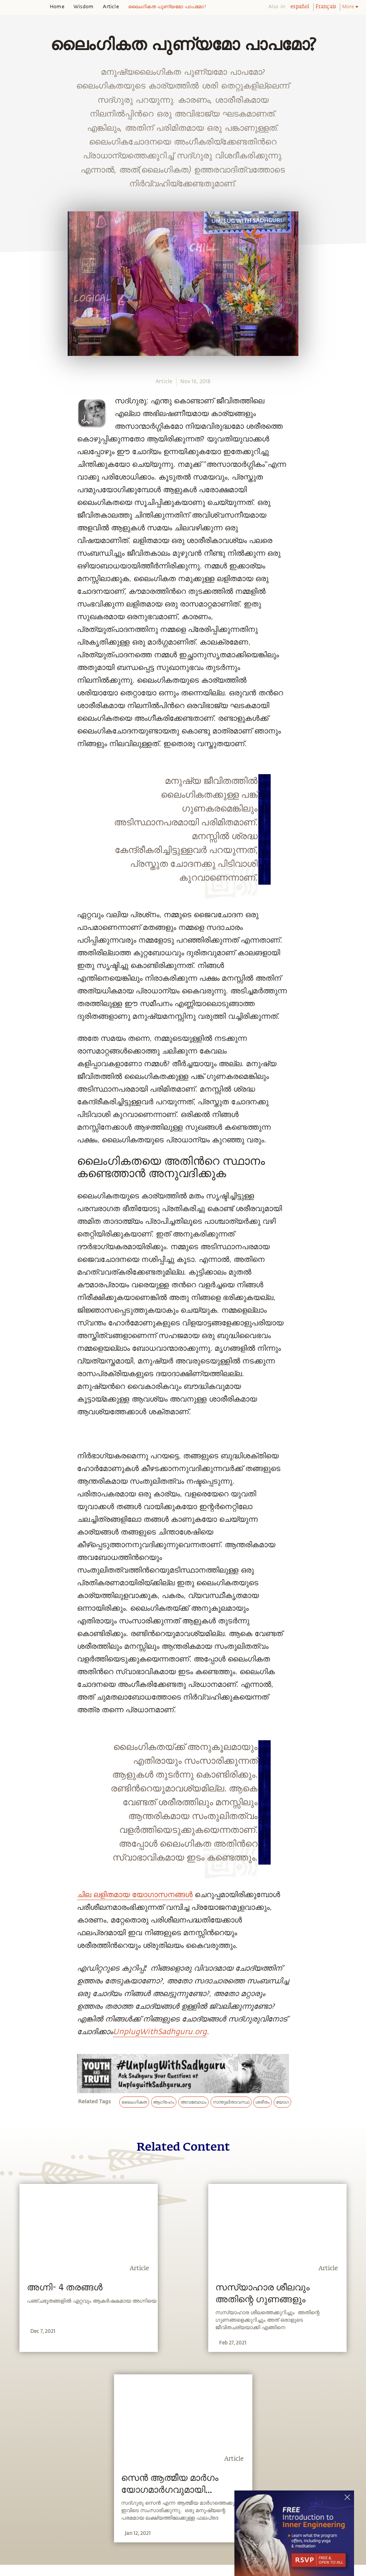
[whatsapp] (16, 825)
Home (57, 6)
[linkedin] (14, 877)
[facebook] (14, 842)
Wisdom (83, 6)
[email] (14, 895)
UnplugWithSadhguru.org (160, 2031)
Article (111, 6)
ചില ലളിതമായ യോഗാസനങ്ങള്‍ (135, 1894)
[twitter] (14, 860)
